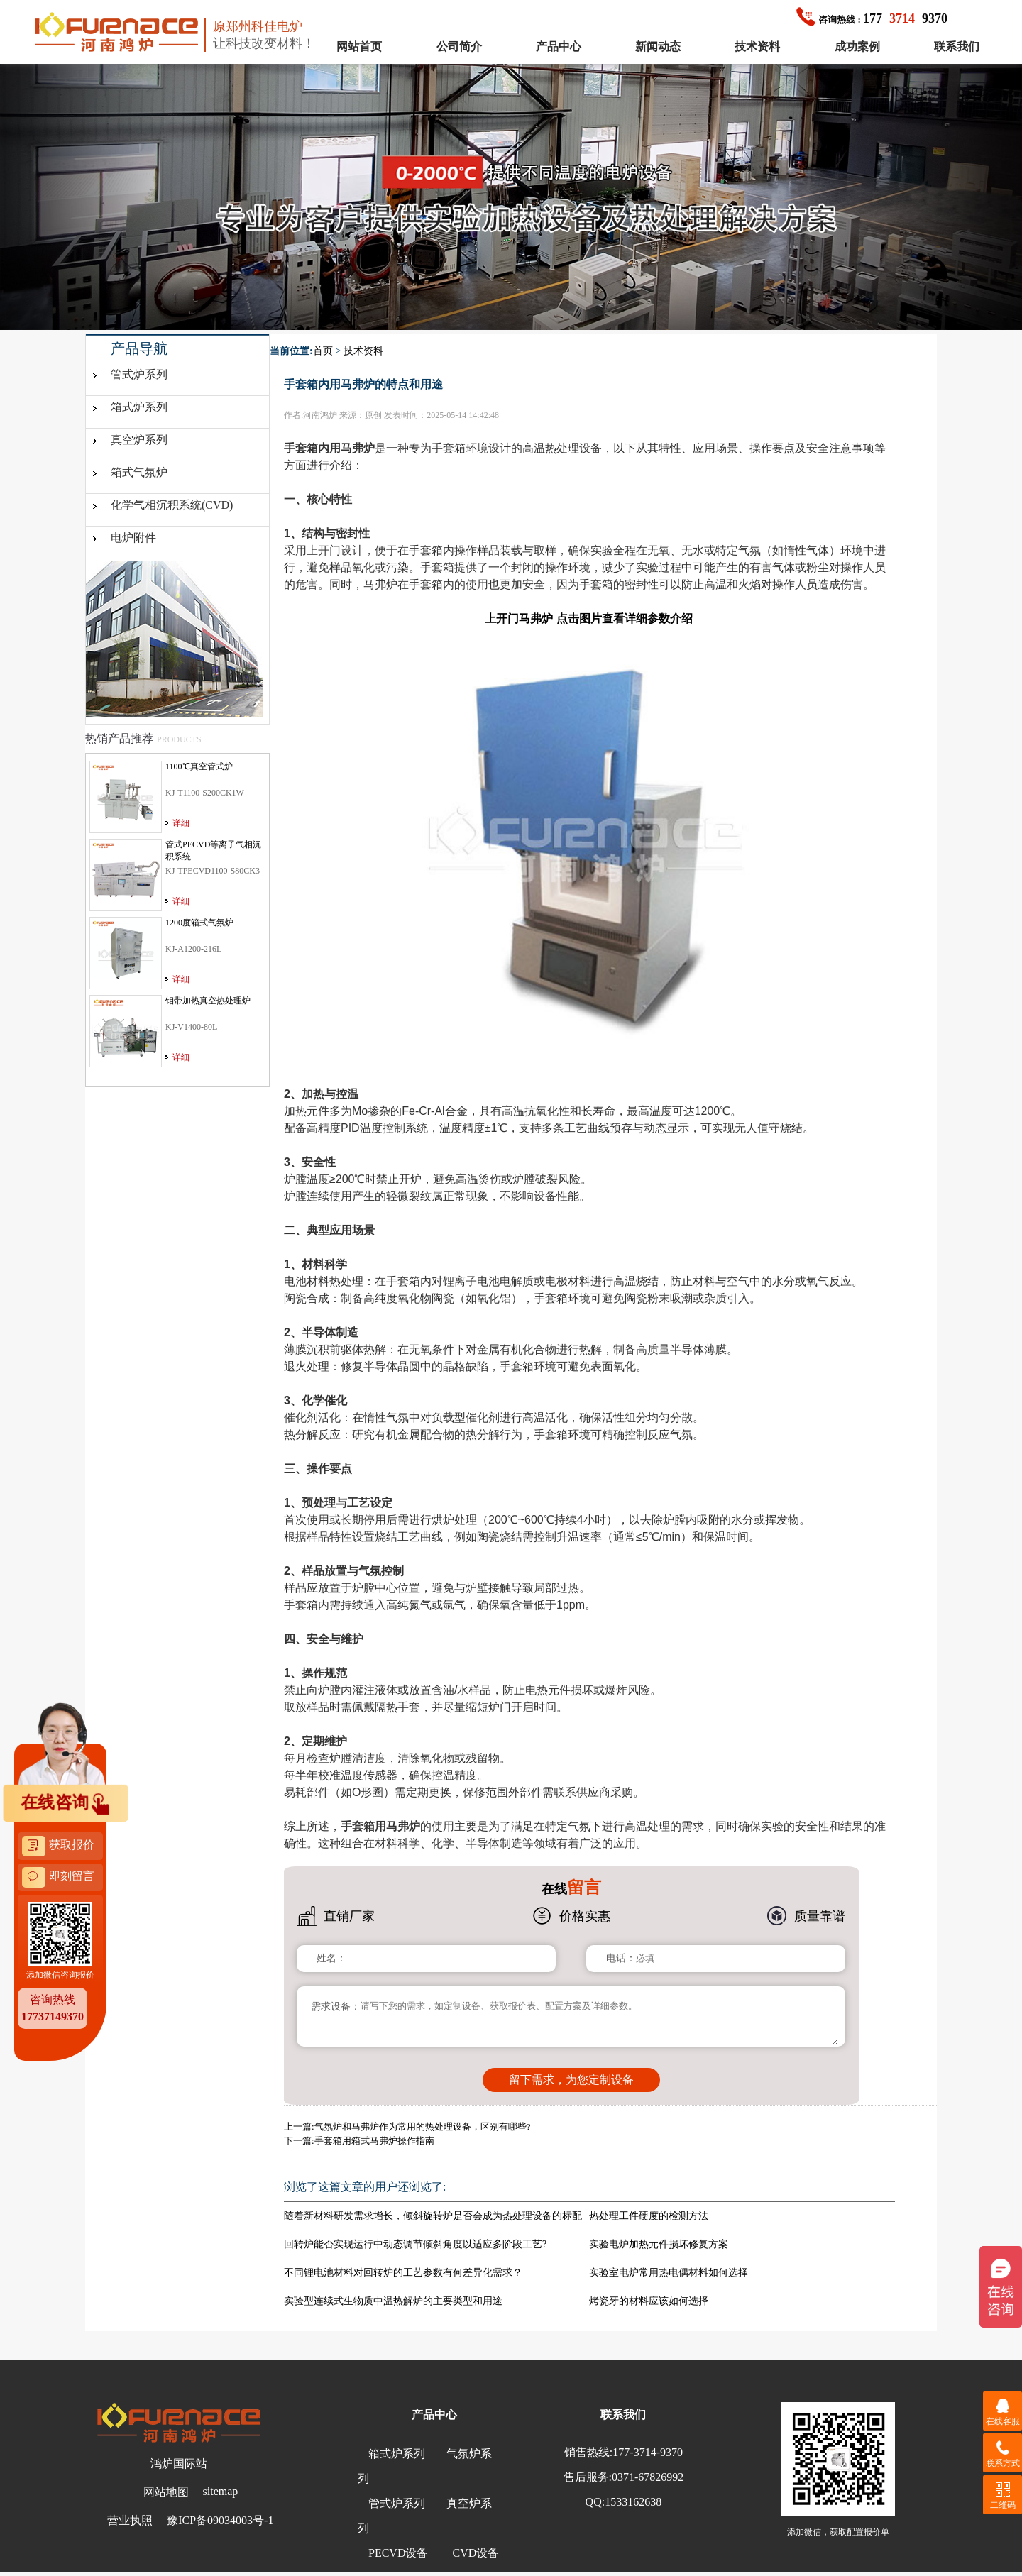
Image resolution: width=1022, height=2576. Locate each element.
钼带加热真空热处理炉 (208, 1001)
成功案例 (857, 46)
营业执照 (130, 2520)
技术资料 (757, 46)
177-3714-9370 (647, 2452)
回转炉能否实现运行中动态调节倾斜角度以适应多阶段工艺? (415, 2244)
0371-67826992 (647, 2477)
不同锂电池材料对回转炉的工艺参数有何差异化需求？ (403, 2272)
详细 (180, 823)
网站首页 (359, 46)
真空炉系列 (139, 440)
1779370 (871, 18)
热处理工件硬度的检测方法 (648, 2216)
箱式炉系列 (139, 407)
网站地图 (166, 2492)
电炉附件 (133, 538)
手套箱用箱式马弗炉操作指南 (374, 2140)
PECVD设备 (398, 2553)
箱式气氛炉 (139, 472)
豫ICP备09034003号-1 (220, 2520)
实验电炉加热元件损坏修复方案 (658, 2244)
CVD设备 (475, 2553)
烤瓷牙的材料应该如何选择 (648, 2301)
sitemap (220, 2491)
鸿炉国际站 (178, 2463)
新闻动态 (658, 46)
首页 (323, 351)
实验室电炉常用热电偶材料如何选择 (668, 2272)
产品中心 (558, 46)
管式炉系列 (139, 374)
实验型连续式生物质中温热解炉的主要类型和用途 (393, 2301)
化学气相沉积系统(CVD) (172, 505)
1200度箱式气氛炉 (199, 923)
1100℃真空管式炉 (199, 766)
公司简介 (459, 46)
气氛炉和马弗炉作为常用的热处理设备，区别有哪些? (422, 2126)
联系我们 (956, 46)
